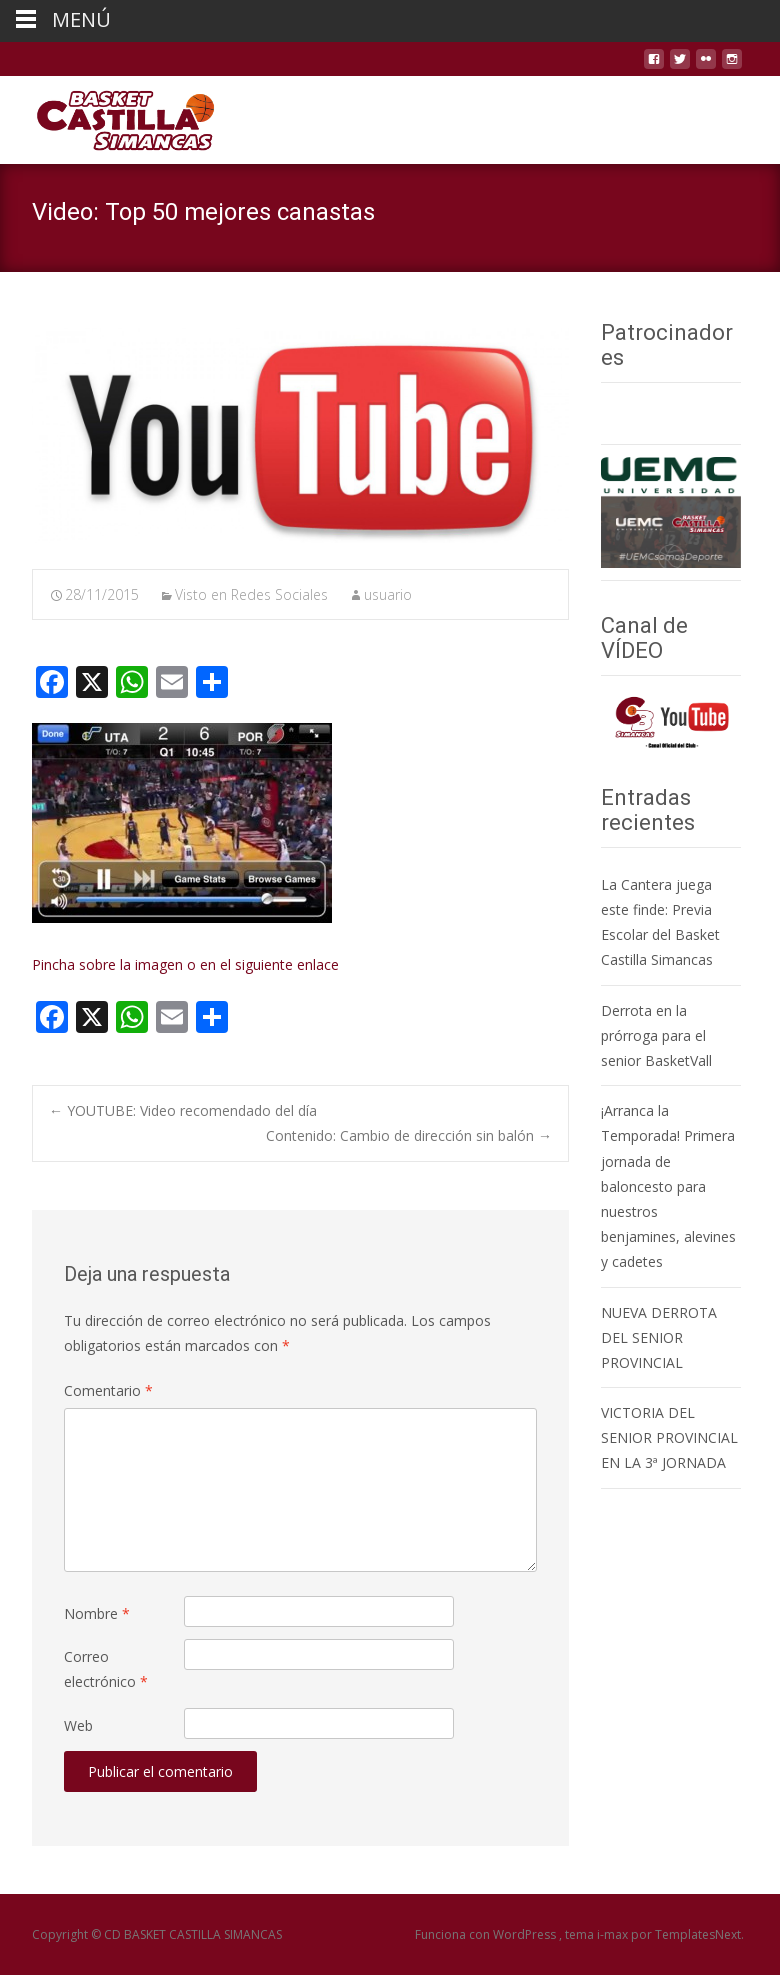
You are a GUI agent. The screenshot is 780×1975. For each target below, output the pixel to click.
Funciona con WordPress (487, 1934)
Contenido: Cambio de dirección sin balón (409, 1135)
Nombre (97, 1613)
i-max (614, 1934)
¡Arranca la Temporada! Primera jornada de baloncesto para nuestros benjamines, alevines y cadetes (668, 1186)
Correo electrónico (106, 1669)
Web (78, 1725)
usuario (388, 594)
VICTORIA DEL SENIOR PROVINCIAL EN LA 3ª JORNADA (669, 1437)
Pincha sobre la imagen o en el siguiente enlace (185, 964)
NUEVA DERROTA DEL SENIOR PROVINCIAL (659, 1337)
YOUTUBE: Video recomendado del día (183, 1110)
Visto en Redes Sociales (251, 594)
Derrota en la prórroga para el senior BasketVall (656, 1035)
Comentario (108, 1390)
